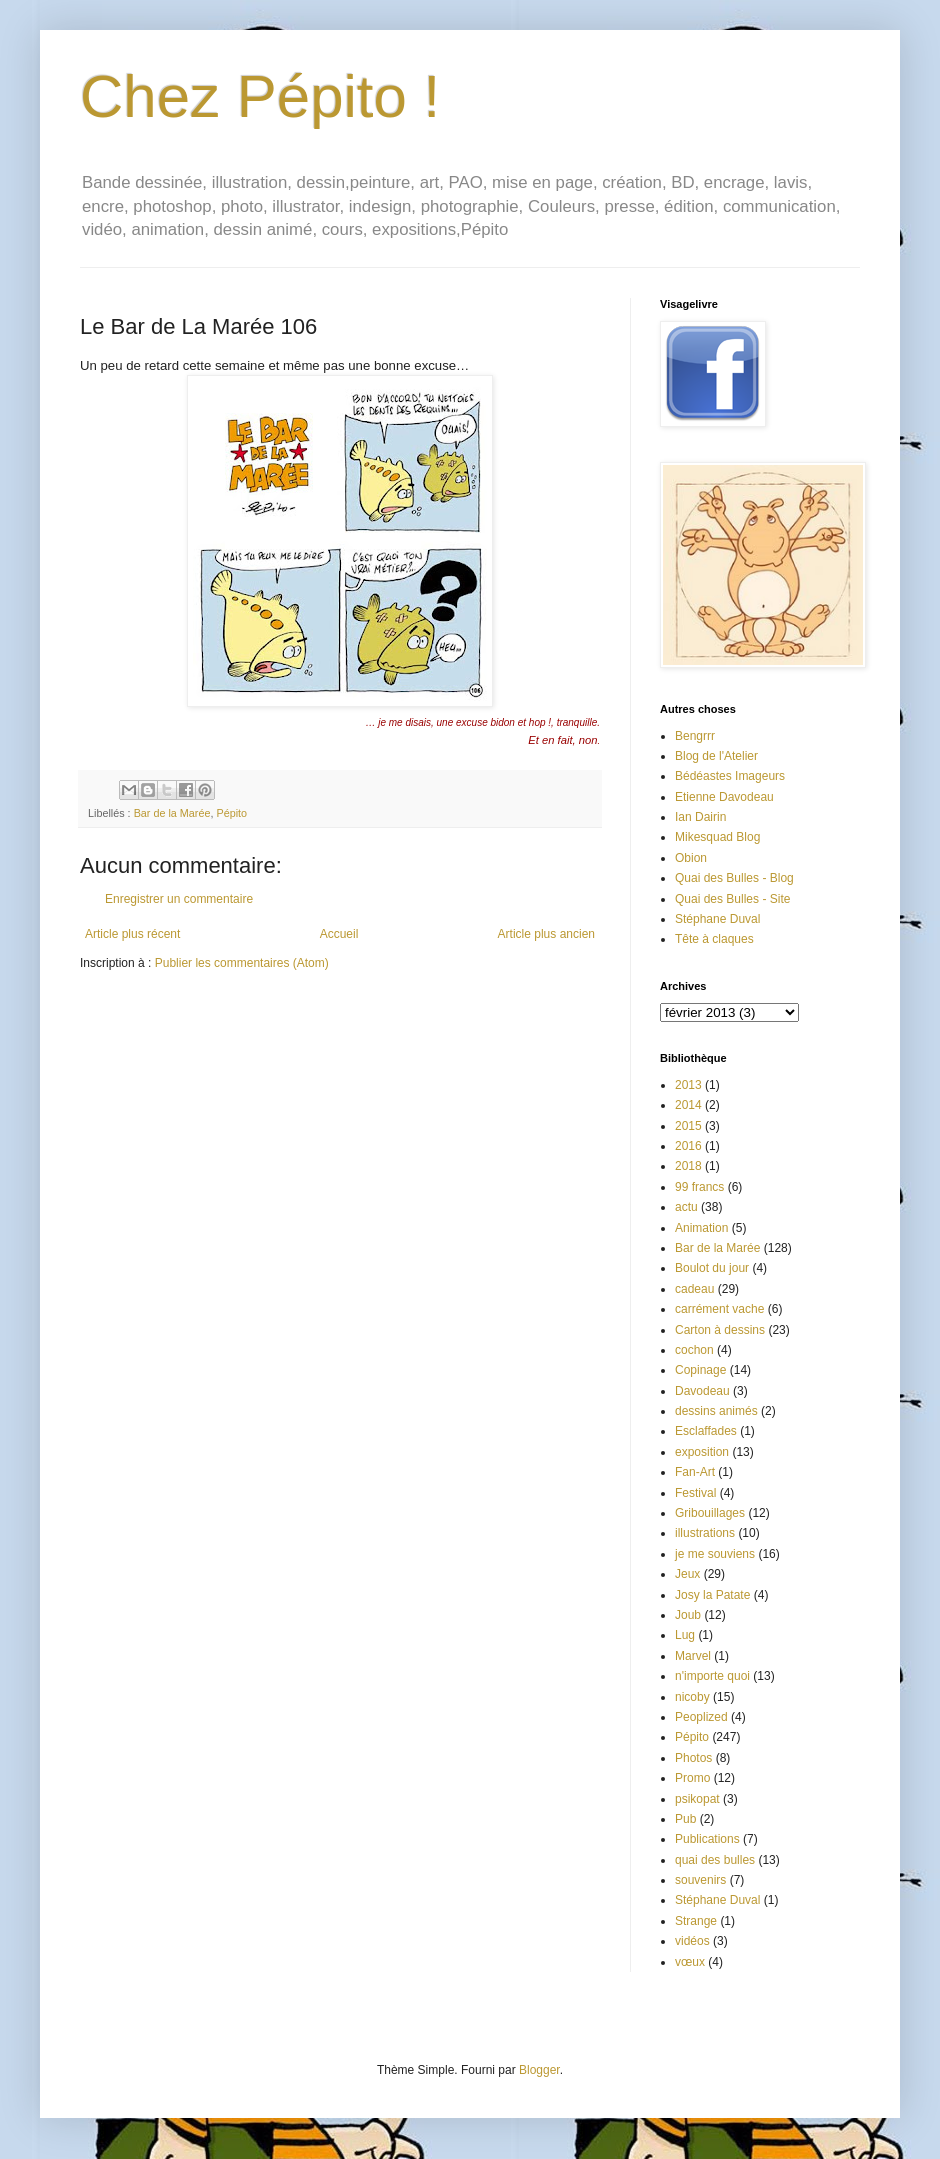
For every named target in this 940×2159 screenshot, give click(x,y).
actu (686, 1207)
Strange (696, 1921)
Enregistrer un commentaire (179, 899)
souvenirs (700, 1880)
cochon (694, 1350)
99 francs (699, 1187)
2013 (688, 1085)
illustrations (705, 1533)
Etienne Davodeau (724, 797)
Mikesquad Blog (717, 837)
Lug (685, 1635)
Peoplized (701, 1717)
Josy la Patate (712, 1595)
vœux (690, 1962)
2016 (688, 1146)
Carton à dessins (720, 1330)
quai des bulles (715, 1860)
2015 (688, 1126)
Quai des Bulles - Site (732, 899)
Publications (707, 1839)
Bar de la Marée (172, 813)
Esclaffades (706, 1431)
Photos (693, 1758)
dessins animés (716, 1411)
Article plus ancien (546, 934)
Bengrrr (695, 736)
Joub (688, 1615)
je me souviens (715, 1554)
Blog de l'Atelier (716, 756)
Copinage (700, 1370)
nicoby (692, 1697)
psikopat (697, 1799)
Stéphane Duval (717, 919)
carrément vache (719, 1309)
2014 (688, 1105)
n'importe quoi (712, 1676)
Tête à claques (714, 939)
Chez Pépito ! (260, 96)
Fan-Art (695, 1472)
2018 (688, 1166)
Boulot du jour (712, 1268)
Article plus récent (132, 934)
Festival (695, 1493)
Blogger (539, 2070)
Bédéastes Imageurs (730, 776)
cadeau (694, 1289)
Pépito (231, 813)
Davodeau (702, 1391)
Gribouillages (710, 1513)
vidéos (692, 1941)
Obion (691, 858)
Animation (701, 1228)
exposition (702, 1452)
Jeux (687, 1574)
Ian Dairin (700, 817)
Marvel (693, 1656)
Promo (692, 1778)
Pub (685, 1819)
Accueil (339, 934)
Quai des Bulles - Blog (734, 878)
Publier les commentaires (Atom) (242, 963)
